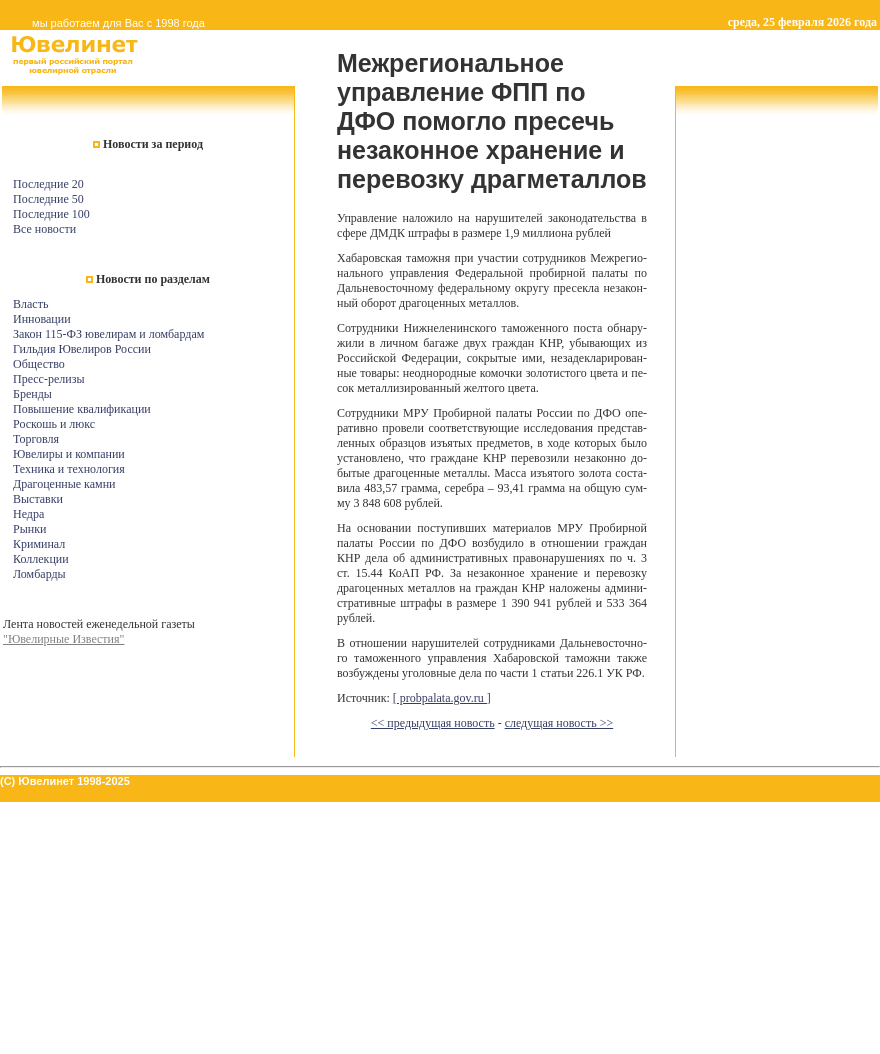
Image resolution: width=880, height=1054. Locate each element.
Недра (28, 514)
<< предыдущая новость (433, 723)
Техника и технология (69, 469)
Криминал (39, 544)
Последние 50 (48, 199)
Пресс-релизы (48, 379)
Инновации (42, 319)
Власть (30, 304)
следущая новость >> (559, 723)
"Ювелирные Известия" (63, 639)
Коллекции (41, 559)
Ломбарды (39, 574)
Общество (39, 364)
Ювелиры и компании (69, 454)
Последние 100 (51, 214)
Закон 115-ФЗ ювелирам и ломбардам (108, 334)
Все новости (44, 229)
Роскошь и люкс (54, 424)
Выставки (38, 499)
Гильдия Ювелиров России (82, 349)
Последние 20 (48, 184)
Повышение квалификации (82, 409)
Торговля (36, 439)
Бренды (32, 394)
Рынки (29, 529)
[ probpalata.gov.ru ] (442, 698)
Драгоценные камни (64, 484)
